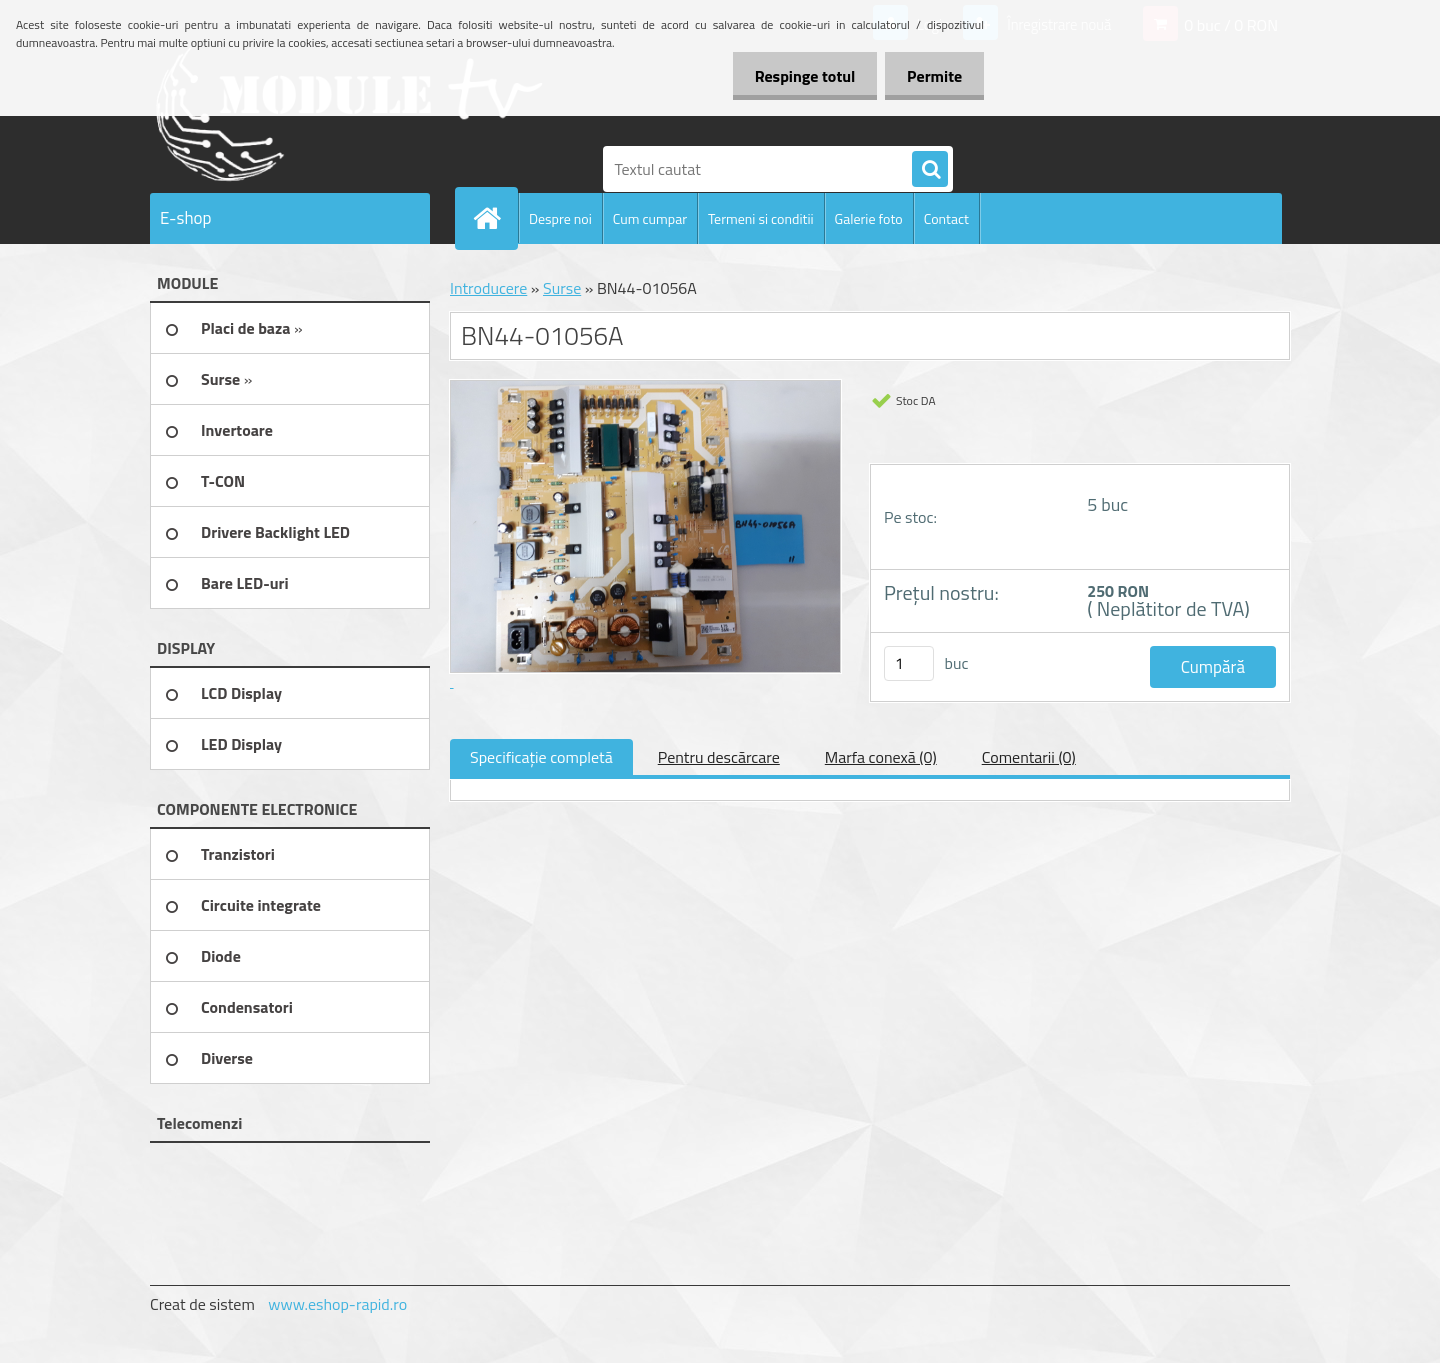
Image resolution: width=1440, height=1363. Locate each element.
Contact (946, 218)
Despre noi (560, 218)
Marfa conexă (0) (881, 757)
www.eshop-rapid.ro (337, 1304)
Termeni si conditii (761, 218)
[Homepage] (495, 218)
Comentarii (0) (1029, 757)
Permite (931, 76)
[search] (930, 170)
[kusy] (909, 663)
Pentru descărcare (719, 757)
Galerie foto (869, 218)
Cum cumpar (650, 218)
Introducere (488, 288)
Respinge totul (795, 76)
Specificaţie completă (541, 757)
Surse (562, 288)
